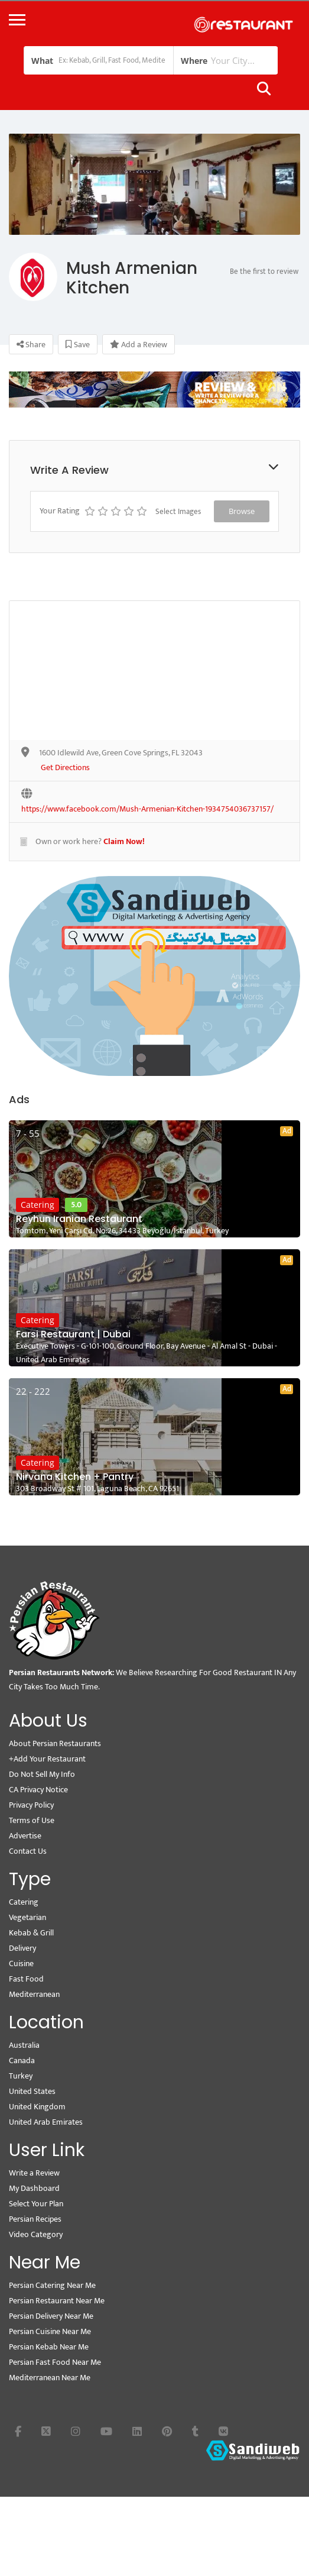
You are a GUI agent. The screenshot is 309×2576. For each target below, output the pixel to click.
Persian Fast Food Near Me (55, 2362)
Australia (24, 2045)
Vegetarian (27, 1917)
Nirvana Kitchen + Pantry (75, 1477)
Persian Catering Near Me (52, 2285)
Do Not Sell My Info (42, 1774)
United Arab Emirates (46, 2122)
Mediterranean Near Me (49, 2377)
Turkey (20, 2076)
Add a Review (138, 344)
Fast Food (26, 1979)
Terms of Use (31, 1820)
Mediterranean (34, 1994)
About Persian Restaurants (55, 1743)
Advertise (25, 1836)
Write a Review (34, 2173)
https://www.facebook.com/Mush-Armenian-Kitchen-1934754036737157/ (147, 809)
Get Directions (65, 768)
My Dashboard (34, 2188)
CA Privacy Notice (38, 1789)
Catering (37, 1204)
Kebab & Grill (31, 1933)
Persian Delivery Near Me (51, 2316)
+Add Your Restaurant (47, 1759)
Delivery (22, 1948)
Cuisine (21, 1963)
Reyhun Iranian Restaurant (79, 1219)
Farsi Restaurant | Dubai (73, 1334)
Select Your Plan (36, 2203)
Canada (22, 2060)
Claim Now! (124, 841)
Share (31, 344)
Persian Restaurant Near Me (57, 2300)
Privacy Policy (31, 1805)
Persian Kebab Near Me (49, 2347)
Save (78, 344)
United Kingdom (37, 2106)
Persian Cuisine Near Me (50, 2331)
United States (32, 2091)
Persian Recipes (35, 2219)
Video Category (36, 2234)
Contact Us (28, 1851)
